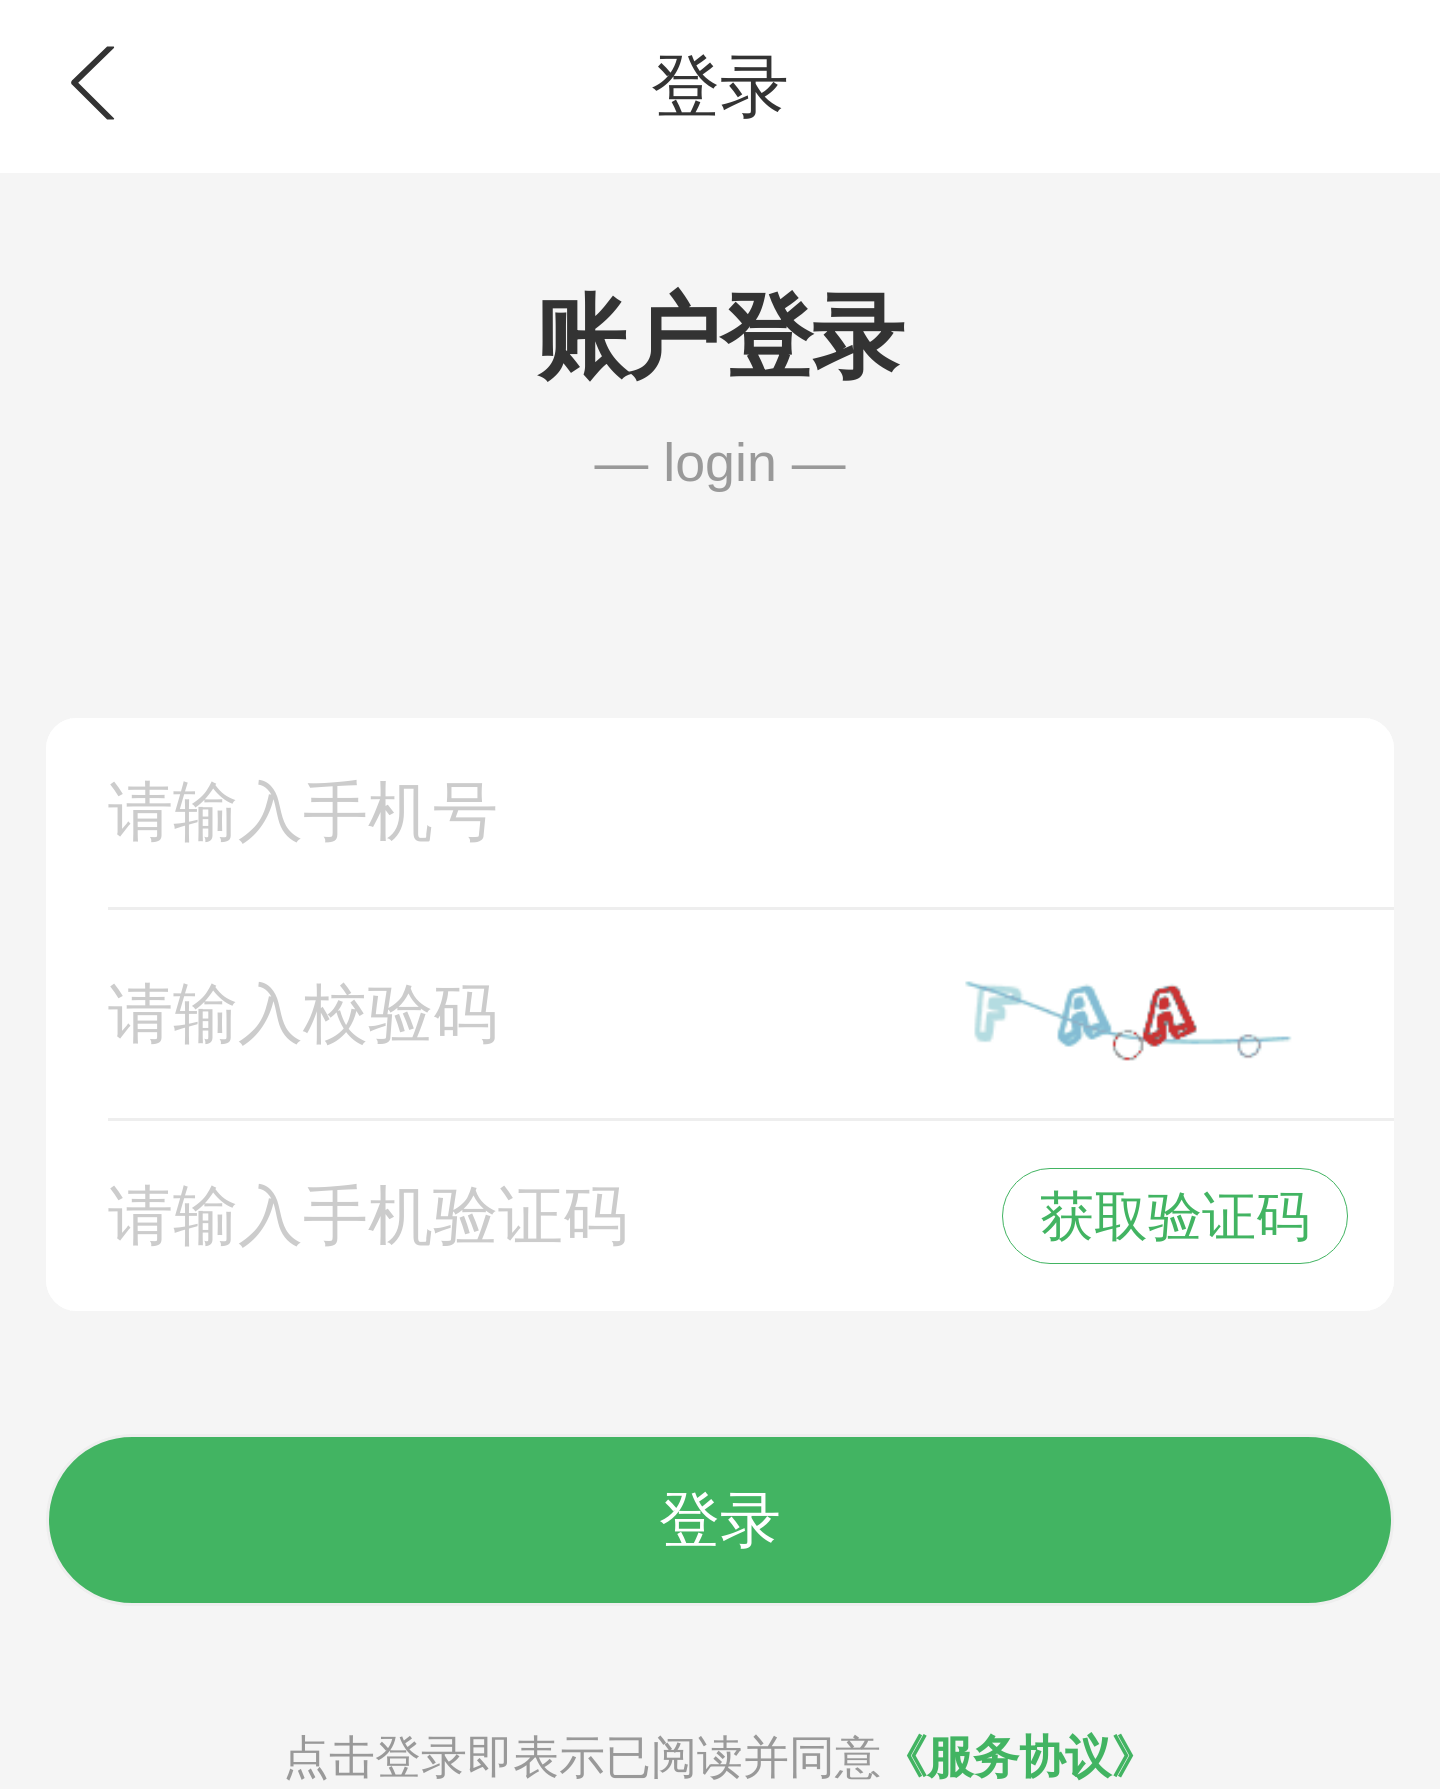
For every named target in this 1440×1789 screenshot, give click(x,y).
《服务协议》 (1019, 1757)
